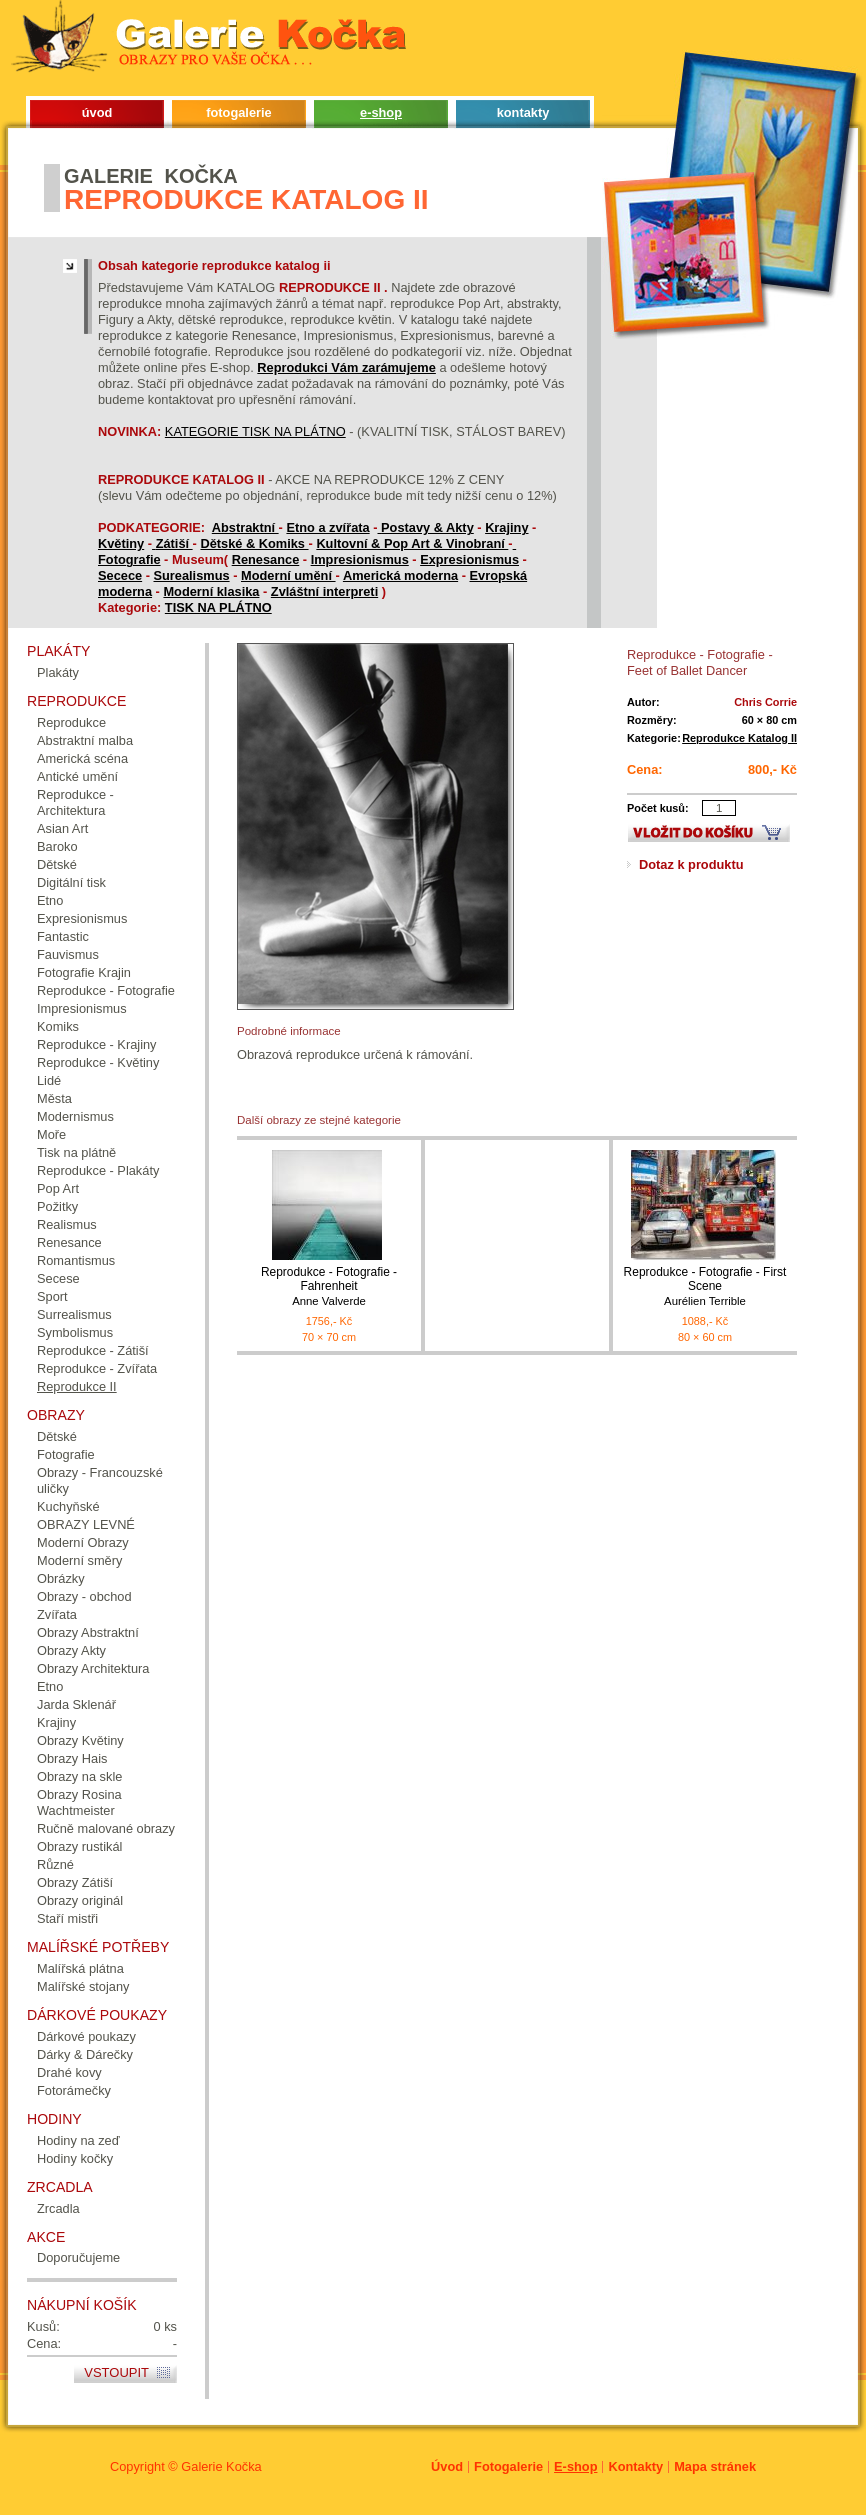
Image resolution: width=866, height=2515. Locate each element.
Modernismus (75, 1116)
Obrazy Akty (71, 1650)
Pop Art (58, 1188)
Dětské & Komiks (254, 543)
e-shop (381, 112)
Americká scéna (82, 758)
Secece (120, 575)
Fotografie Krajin (84, 972)
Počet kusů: (658, 808)
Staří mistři (67, 1918)
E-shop (575, 2466)
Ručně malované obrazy (106, 1828)
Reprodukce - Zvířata (97, 1368)
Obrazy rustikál (79, 1846)
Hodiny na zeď (78, 2140)
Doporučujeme (78, 2257)
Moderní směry (79, 1560)
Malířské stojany (83, 1986)
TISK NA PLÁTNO (218, 607)
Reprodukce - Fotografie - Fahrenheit (329, 1286)
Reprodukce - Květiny (98, 1062)
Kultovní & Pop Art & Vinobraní (412, 543)
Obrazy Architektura (93, 1668)
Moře (51, 1134)
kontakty (523, 112)
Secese (58, 1278)
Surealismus (192, 575)
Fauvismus (68, 954)
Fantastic (63, 936)
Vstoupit (116, 2372)
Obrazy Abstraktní (88, 1632)
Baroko (57, 846)
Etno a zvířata (327, 527)
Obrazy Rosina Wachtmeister (79, 1802)
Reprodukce (71, 722)
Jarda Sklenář (76, 1704)
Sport (52, 1296)
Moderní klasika (211, 591)
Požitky (57, 1206)
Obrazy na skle (79, 1776)
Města (54, 1098)
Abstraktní (245, 527)
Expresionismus (469, 559)
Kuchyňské (68, 1506)
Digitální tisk (71, 882)
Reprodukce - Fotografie (106, 990)
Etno (50, 900)
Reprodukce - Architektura (75, 802)
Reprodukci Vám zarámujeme (346, 367)
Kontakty (635, 2466)
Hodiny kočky (75, 2158)
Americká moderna (400, 575)
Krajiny (506, 527)
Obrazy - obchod (84, 1596)
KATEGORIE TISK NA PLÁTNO (255, 431)
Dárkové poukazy (86, 2036)
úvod (97, 112)
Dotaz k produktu (691, 864)
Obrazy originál (80, 1900)
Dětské (57, 864)
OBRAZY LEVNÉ (86, 1524)
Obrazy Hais (72, 1758)
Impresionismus (360, 559)
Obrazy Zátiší (75, 1882)
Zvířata (57, 1614)
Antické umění (77, 776)
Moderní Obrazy (83, 1542)
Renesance (266, 559)
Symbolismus (75, 1332)
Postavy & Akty (427, 527)
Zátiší (174, 543)
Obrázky (61, 1578)
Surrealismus (74, 1314)
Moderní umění (288, 575)
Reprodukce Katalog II (739, 738)
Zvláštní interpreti (324, 591)
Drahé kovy (69, 2072)
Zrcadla (58, 2208)
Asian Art (62, 828)
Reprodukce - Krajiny (97, 1044)
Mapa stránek (715, 2466)
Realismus (67, 1224)
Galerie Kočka (221, 2466)
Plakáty (58, 672)
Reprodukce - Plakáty (98, 1170)
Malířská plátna (80, 1968)
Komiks (58, 1026)
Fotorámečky (74, 2090)
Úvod (447, 2466)
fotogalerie (238, 112)
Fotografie (129, 559)
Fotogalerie (508, 2466)
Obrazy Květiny (80, 1740)
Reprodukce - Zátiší (93, 1350)
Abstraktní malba (85, 740)
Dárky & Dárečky (85, 2054)
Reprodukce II (77, 1386)
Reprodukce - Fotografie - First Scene (705, 1286)
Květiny (121, 543)
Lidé (49, 1080)
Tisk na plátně (76, 1152)
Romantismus (76, 1260)
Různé (55, 1864)
